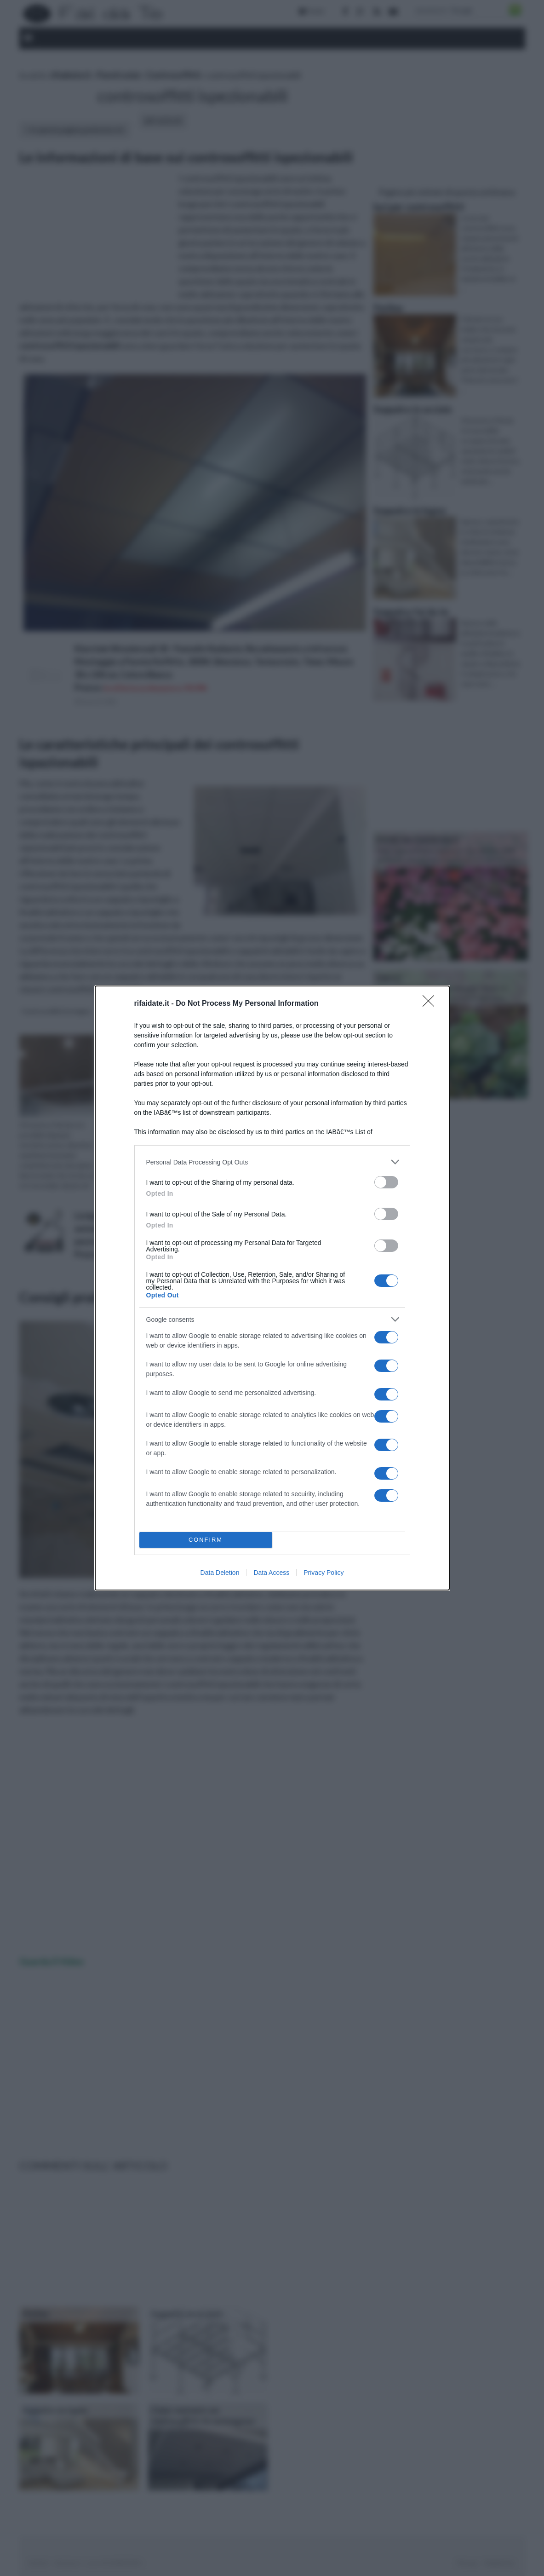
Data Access (271, 1572)
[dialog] (272, 1288)
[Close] (431, 1004)
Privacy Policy (323, 1572)
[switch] (386, 1182)
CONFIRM (206, 1540)
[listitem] (272, 1162)
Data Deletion (220, 1572)
